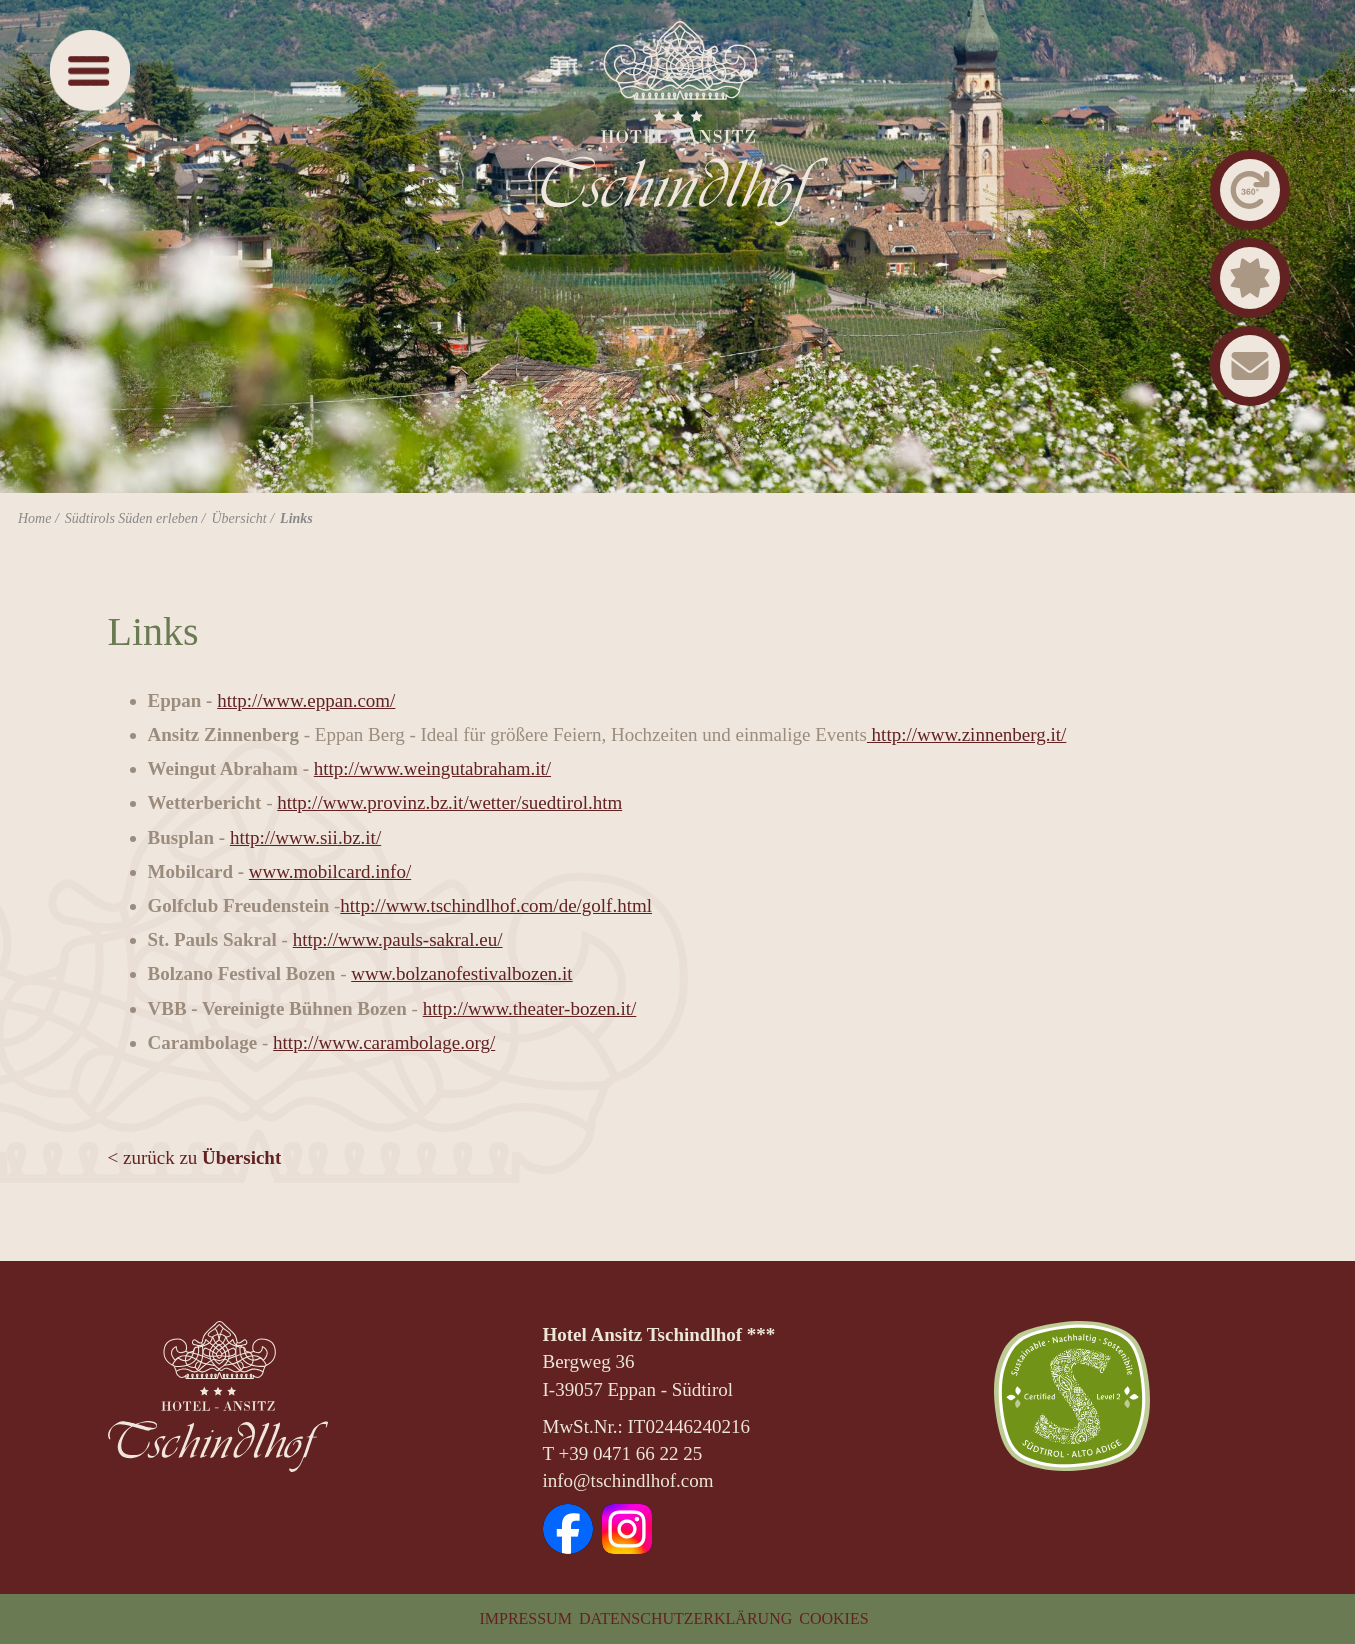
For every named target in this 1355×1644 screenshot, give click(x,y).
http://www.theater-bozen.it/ (530, 1008)
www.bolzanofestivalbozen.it (461, 973)
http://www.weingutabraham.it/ (432, 768)
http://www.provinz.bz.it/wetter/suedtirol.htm (449, 802)
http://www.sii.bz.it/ (305, 837)
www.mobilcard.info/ (330, 871)
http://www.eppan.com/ (306, 700)
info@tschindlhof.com (628, 1480)
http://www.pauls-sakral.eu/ (398, 939)
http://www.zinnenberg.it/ (966, 734)
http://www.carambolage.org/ (384, 1042)
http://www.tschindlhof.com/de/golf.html (496, 905)
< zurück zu (195, 1157)
